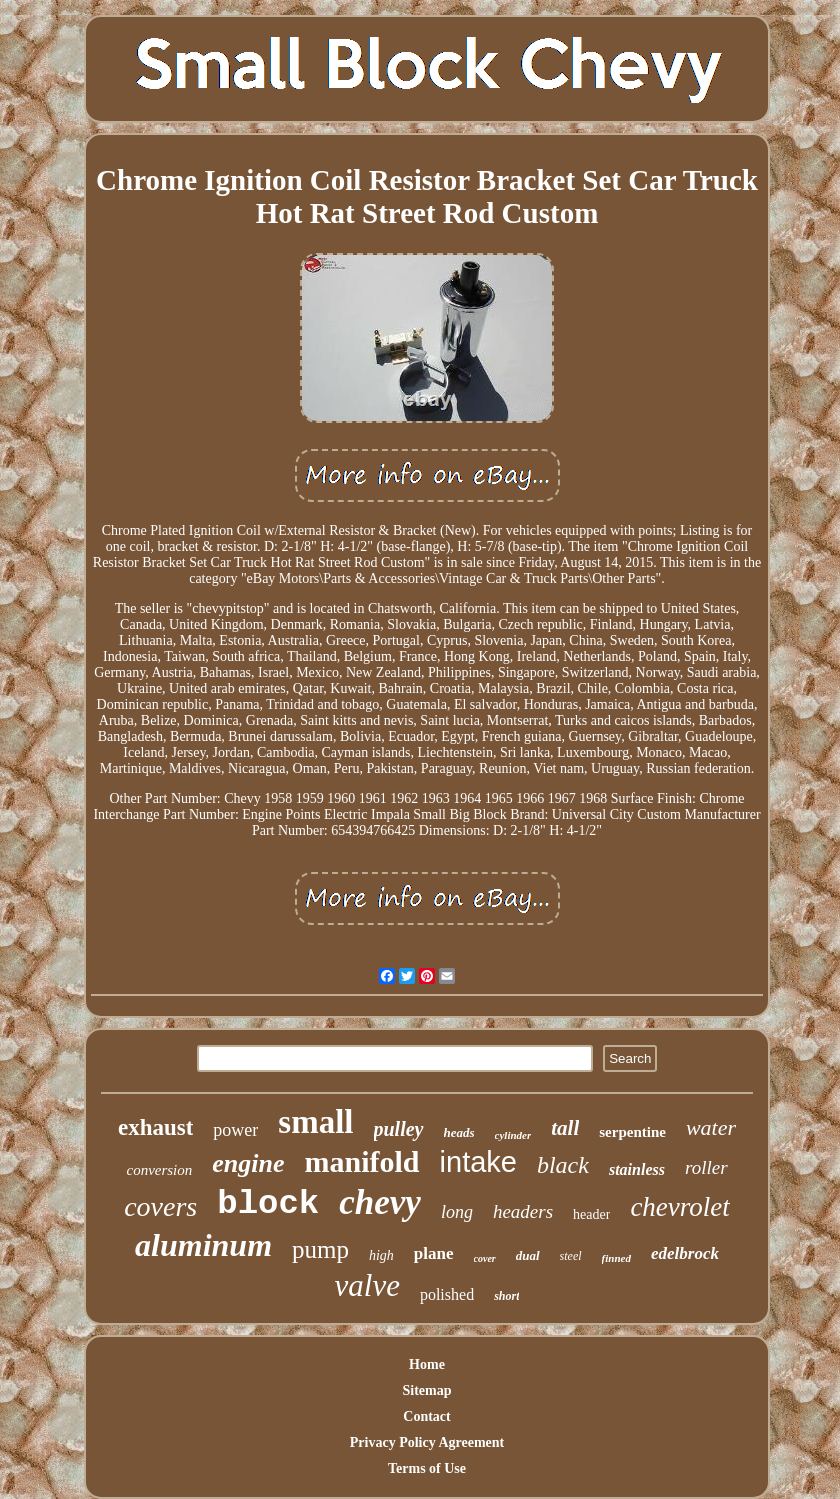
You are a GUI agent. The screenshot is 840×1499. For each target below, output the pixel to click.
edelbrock (685, 1253)
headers (523, 1211)
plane (434, 1253)
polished (447, 1294)
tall (565, 1128)
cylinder (513, 1135)
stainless (637, 1169)
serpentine (632, 1132)
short (506, 1296)
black (563, 1165)
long (457, 1212)
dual (528, 1255)
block (268, 1204)
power (235, 1130)
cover (485, 1258)
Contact (426, 1416)
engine (248, 1163)
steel (571, 1256)
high (381, 1255)
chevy (380, 1202)
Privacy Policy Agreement (427, 1442)
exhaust (155, 1127)
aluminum (203, 1245)
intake (478, 1162)
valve (367, 1285)
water (711, 1127)
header (591, 1214)
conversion (159, 1170)
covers (160, 1206)
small (315, 1122)
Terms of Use (427, 1468)
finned (616, 1258)
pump (320, 1249)
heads (459, 1132)
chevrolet (679, 1207)
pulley (399, 1129)
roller (706, 1167)
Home (427, 1364)
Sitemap (427, 1390)
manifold (362, 1161)
